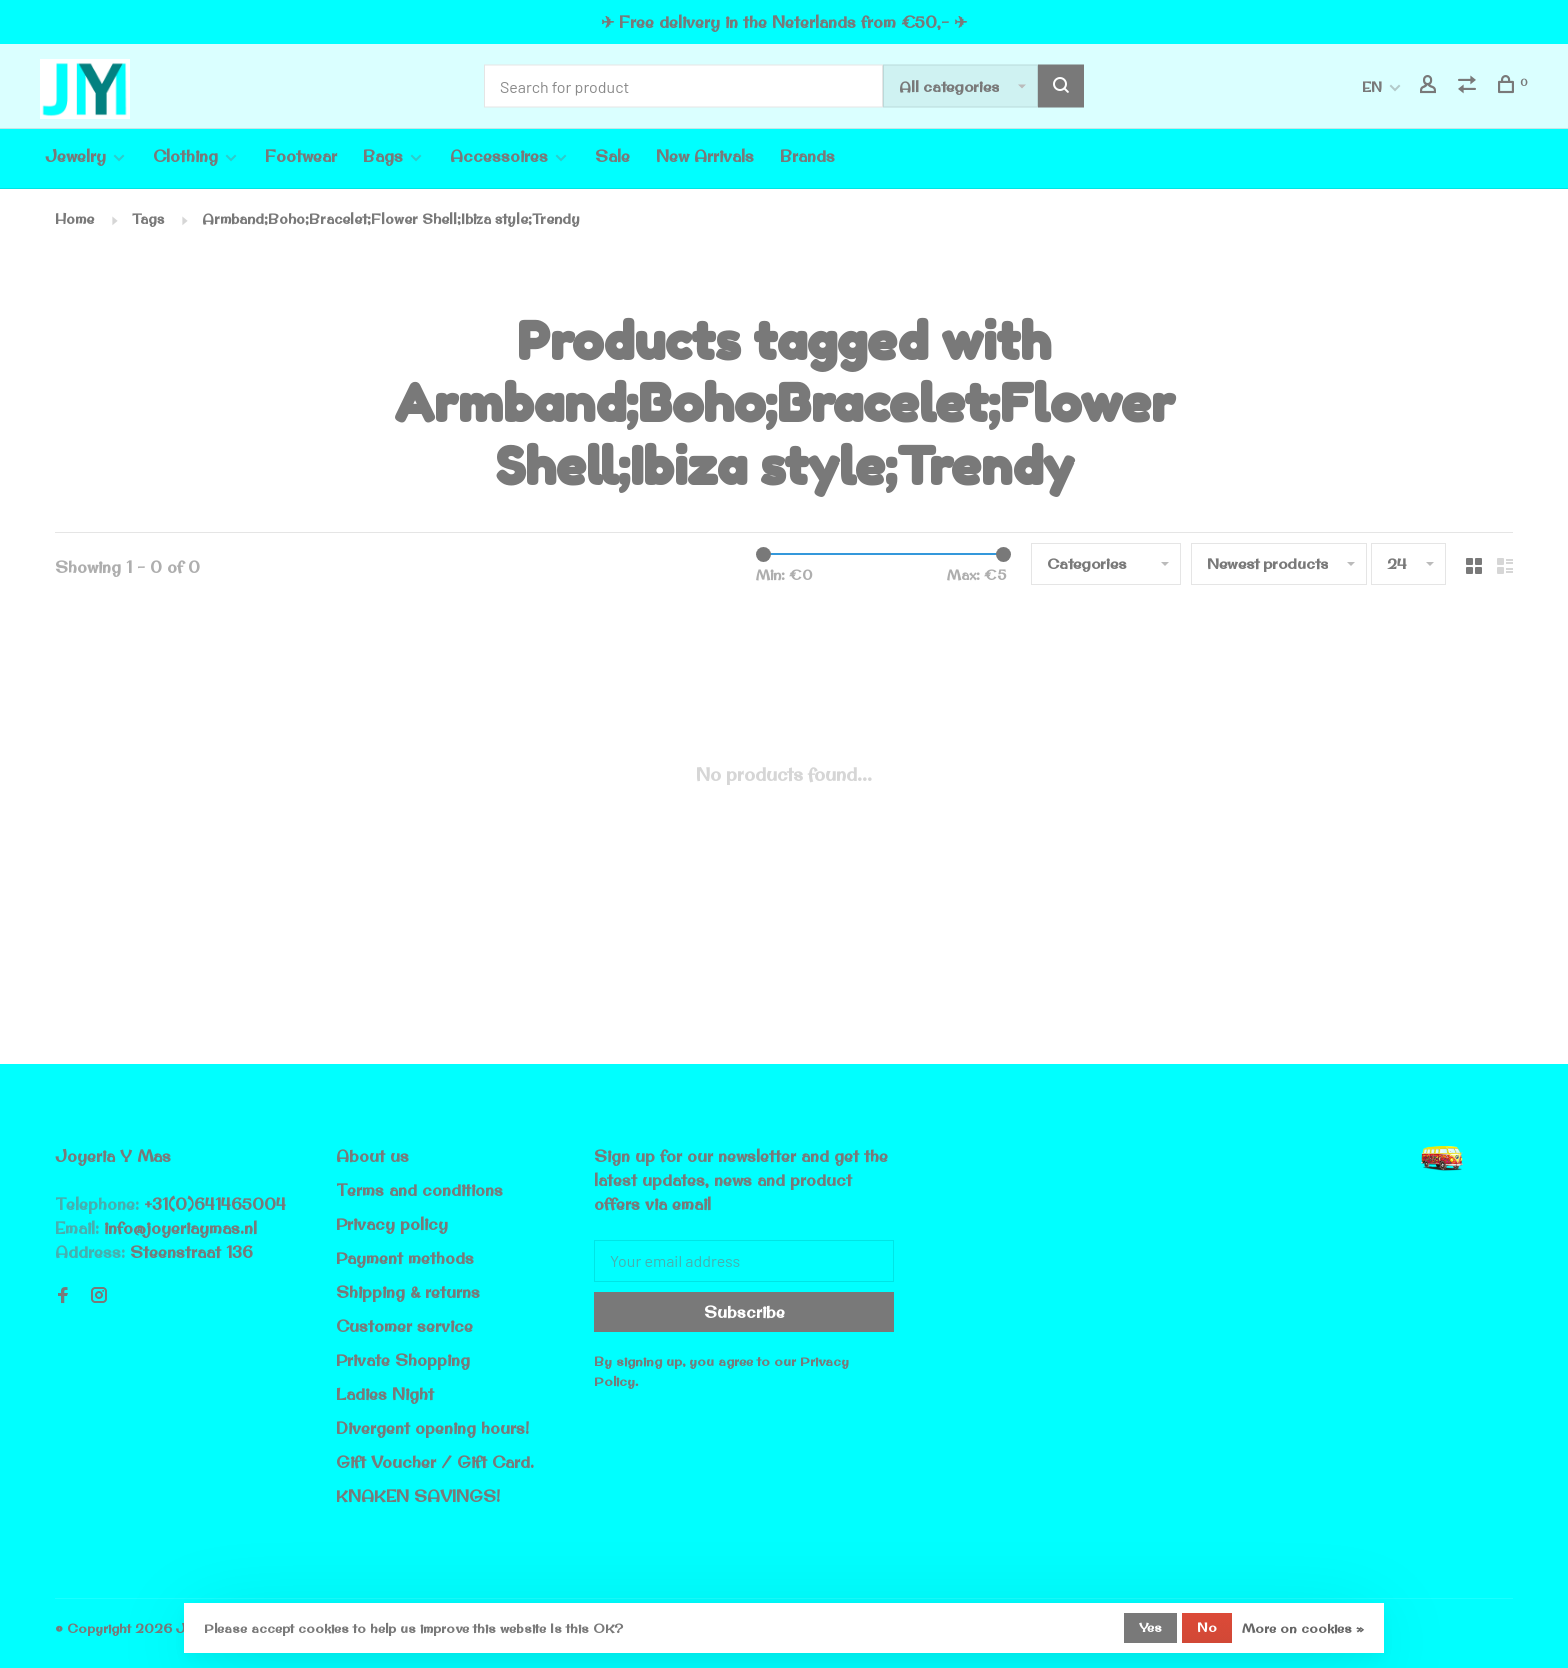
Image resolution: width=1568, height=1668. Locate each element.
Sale (612, 156)
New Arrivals (705, 156)
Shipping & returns (408, 1292)
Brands (807, 156)
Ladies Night (385, 1394)
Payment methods (405, 1258)
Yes (1150, 1627)
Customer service (404, 1326)
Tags (148, 219)
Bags (383, 156)
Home (74, 219)
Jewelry (75, 156)
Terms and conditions (419, 1190)
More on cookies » (1303, 1628)
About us (372, 1156)
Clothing (185, 156)
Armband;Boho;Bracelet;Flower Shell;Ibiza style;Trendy (391, 219)
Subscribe (744, 1312)
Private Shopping (403, 1360)
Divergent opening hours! (432, 1428)
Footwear (301, 156)
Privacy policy (392, 1224)
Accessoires (499, 156)
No (1207, 1627)
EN (1372, 87)
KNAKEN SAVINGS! (418, 1496)
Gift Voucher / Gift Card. (435, 1462)
